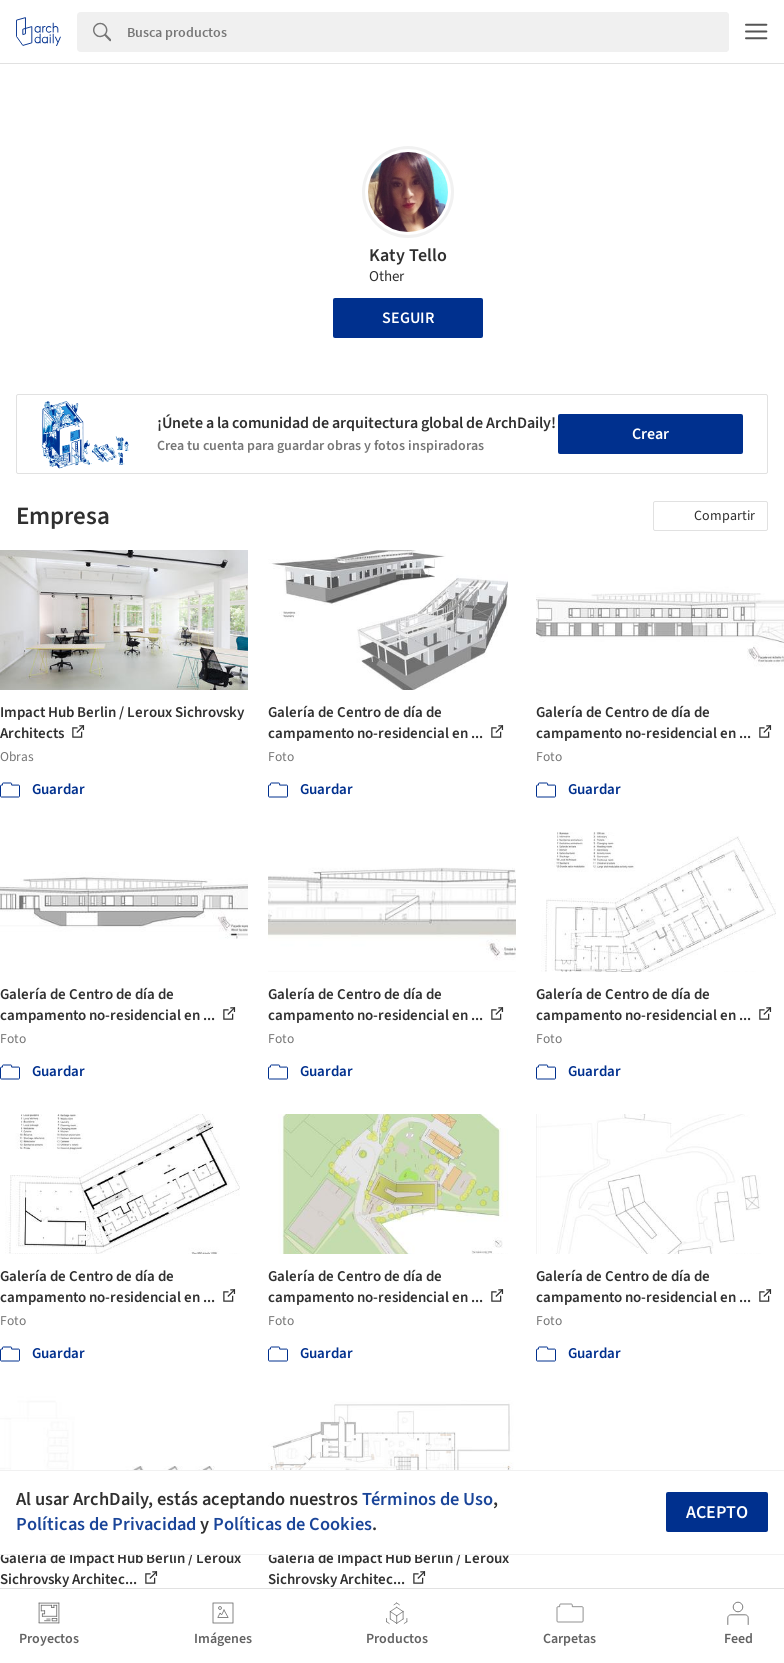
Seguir (408, 318)
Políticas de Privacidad (106, 1524)
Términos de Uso (427, 1499)
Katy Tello (408, 255)
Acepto (717, 1512)
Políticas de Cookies (292, 1524)
